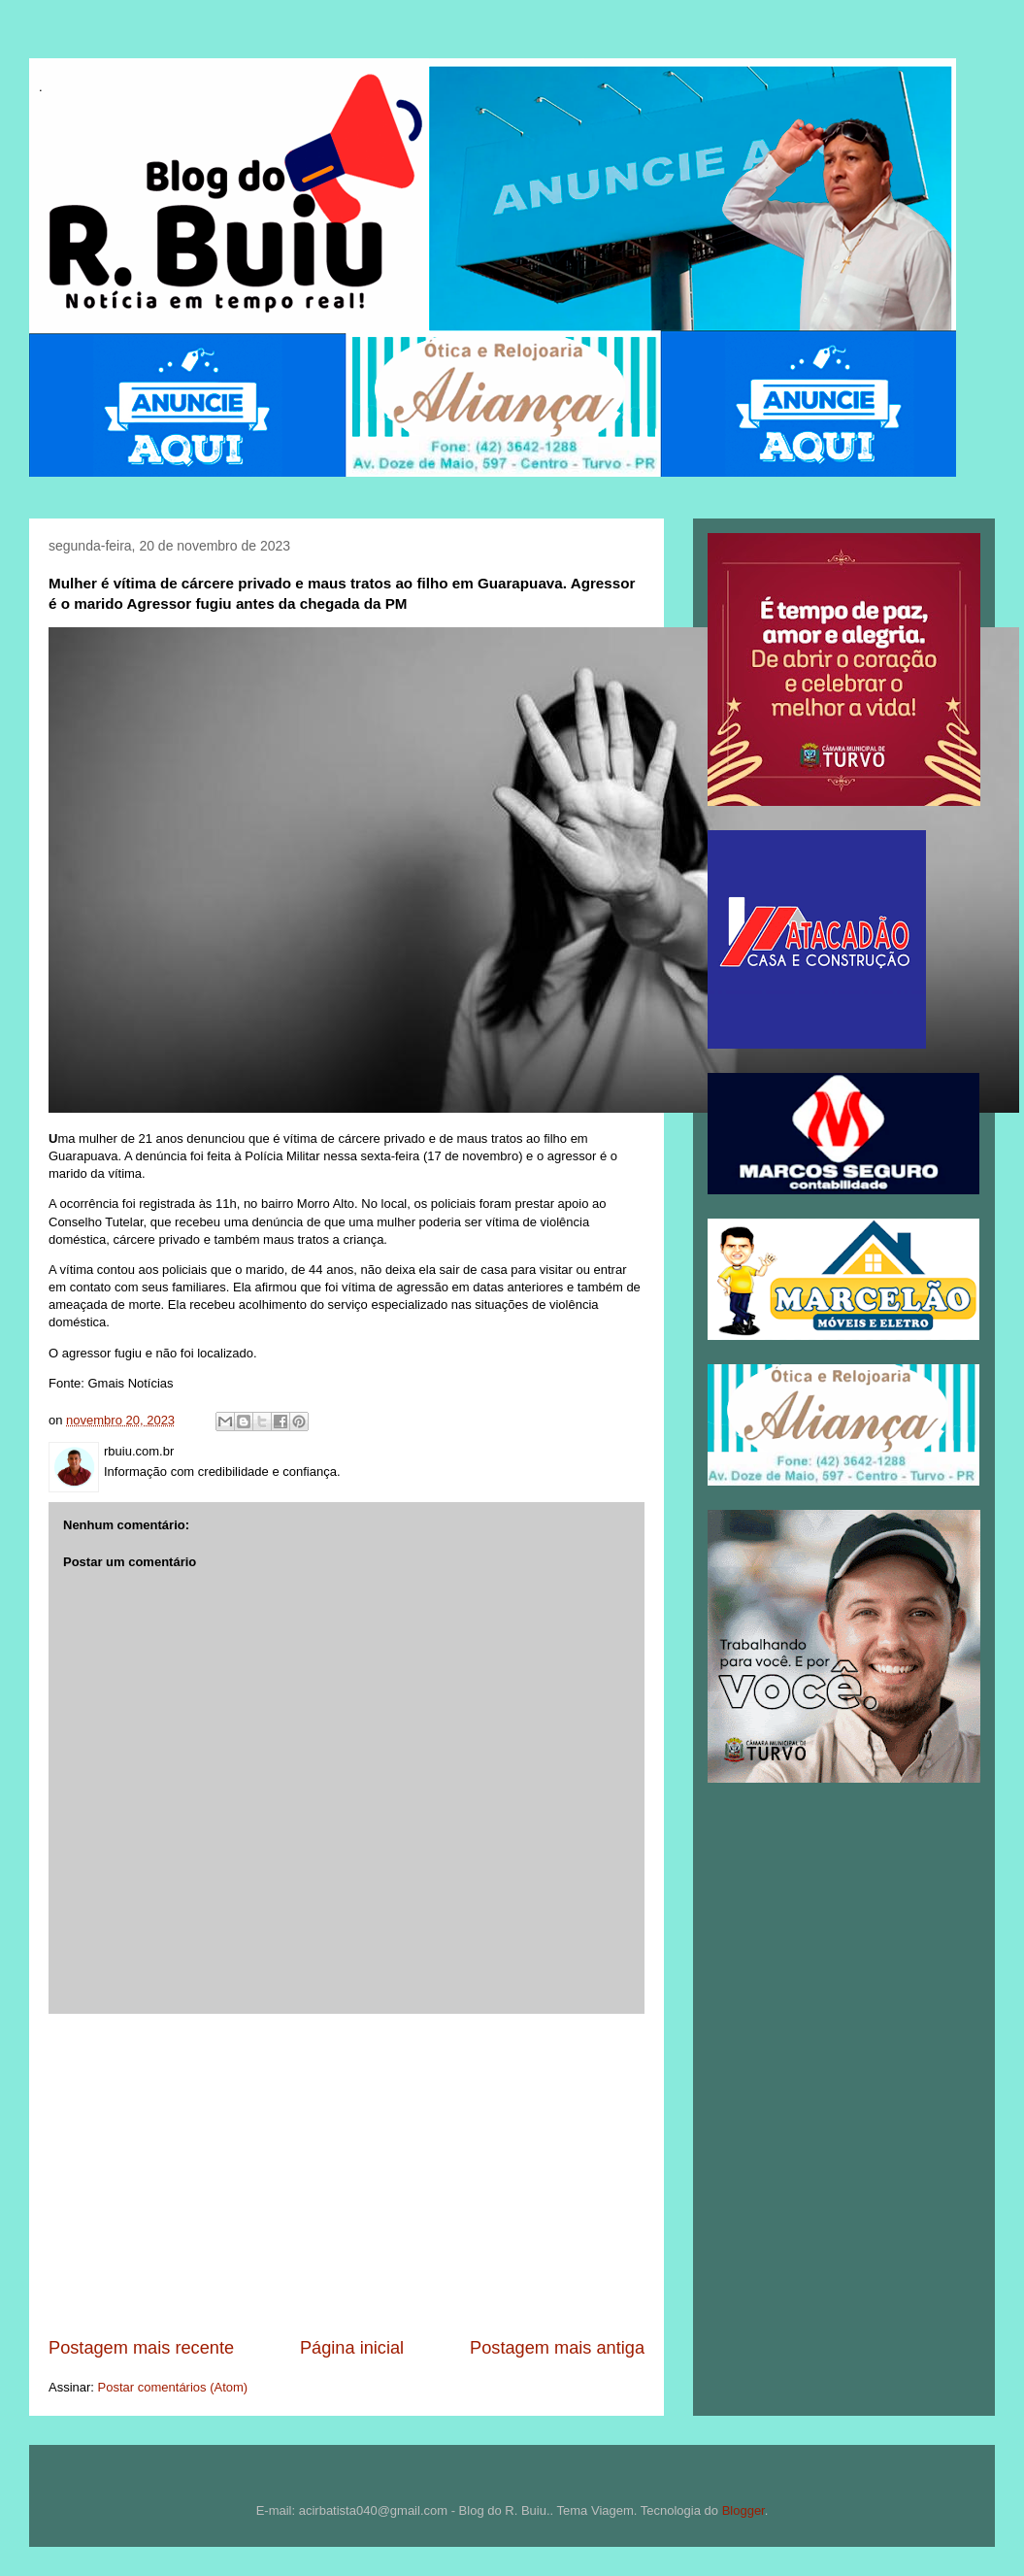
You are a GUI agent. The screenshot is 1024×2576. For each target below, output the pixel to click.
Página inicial (352, 2348)
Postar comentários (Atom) (173, 2387)
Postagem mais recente (141, 2348)
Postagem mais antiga (557, 2348)
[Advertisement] (346, 2175)
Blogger (743, 2510)
